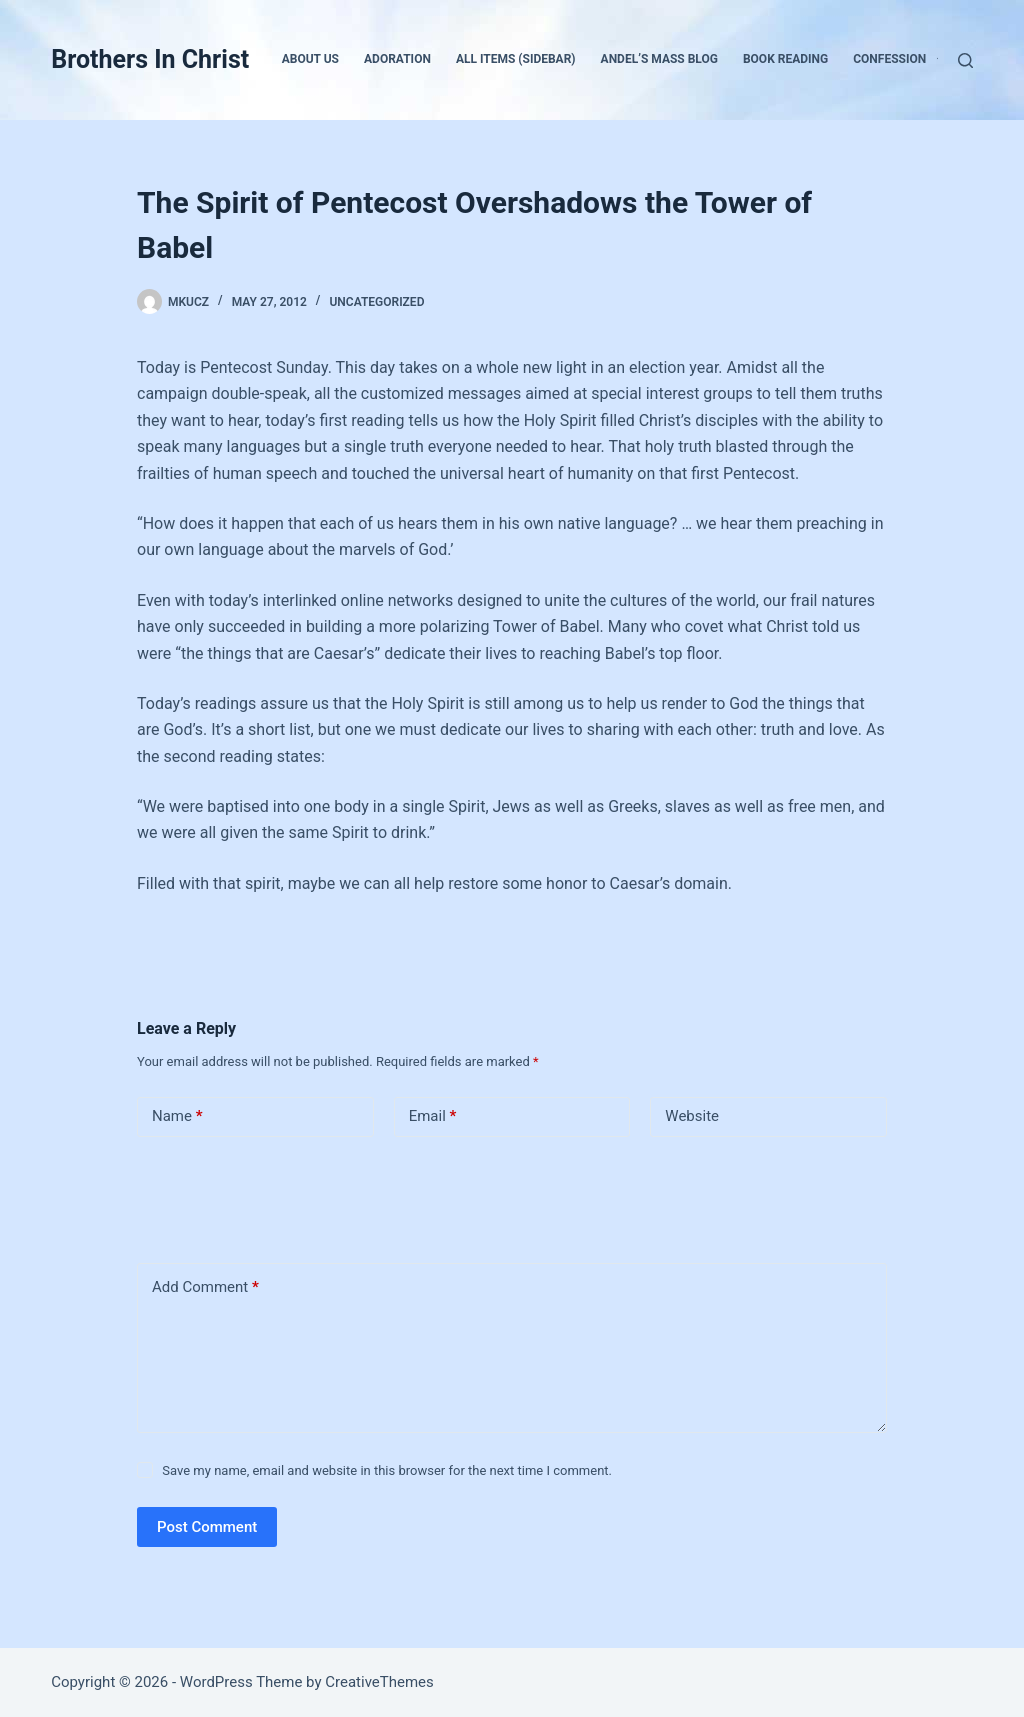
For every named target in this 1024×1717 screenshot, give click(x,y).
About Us (310, 59)
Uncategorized (376, 302)
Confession (902, 60)
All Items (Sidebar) (516, 59)
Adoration (397, 59)
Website (692, 1116)
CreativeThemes (379, 1682)
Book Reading (785, 59)
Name (177, 1116)
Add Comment (205, 1287)
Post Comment (207, 1527)
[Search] (965, 60)
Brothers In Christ (150, 59)
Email (433, 1116)
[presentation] (274, 1196)
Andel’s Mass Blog (659, 59)
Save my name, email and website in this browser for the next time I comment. (387, 1470)
